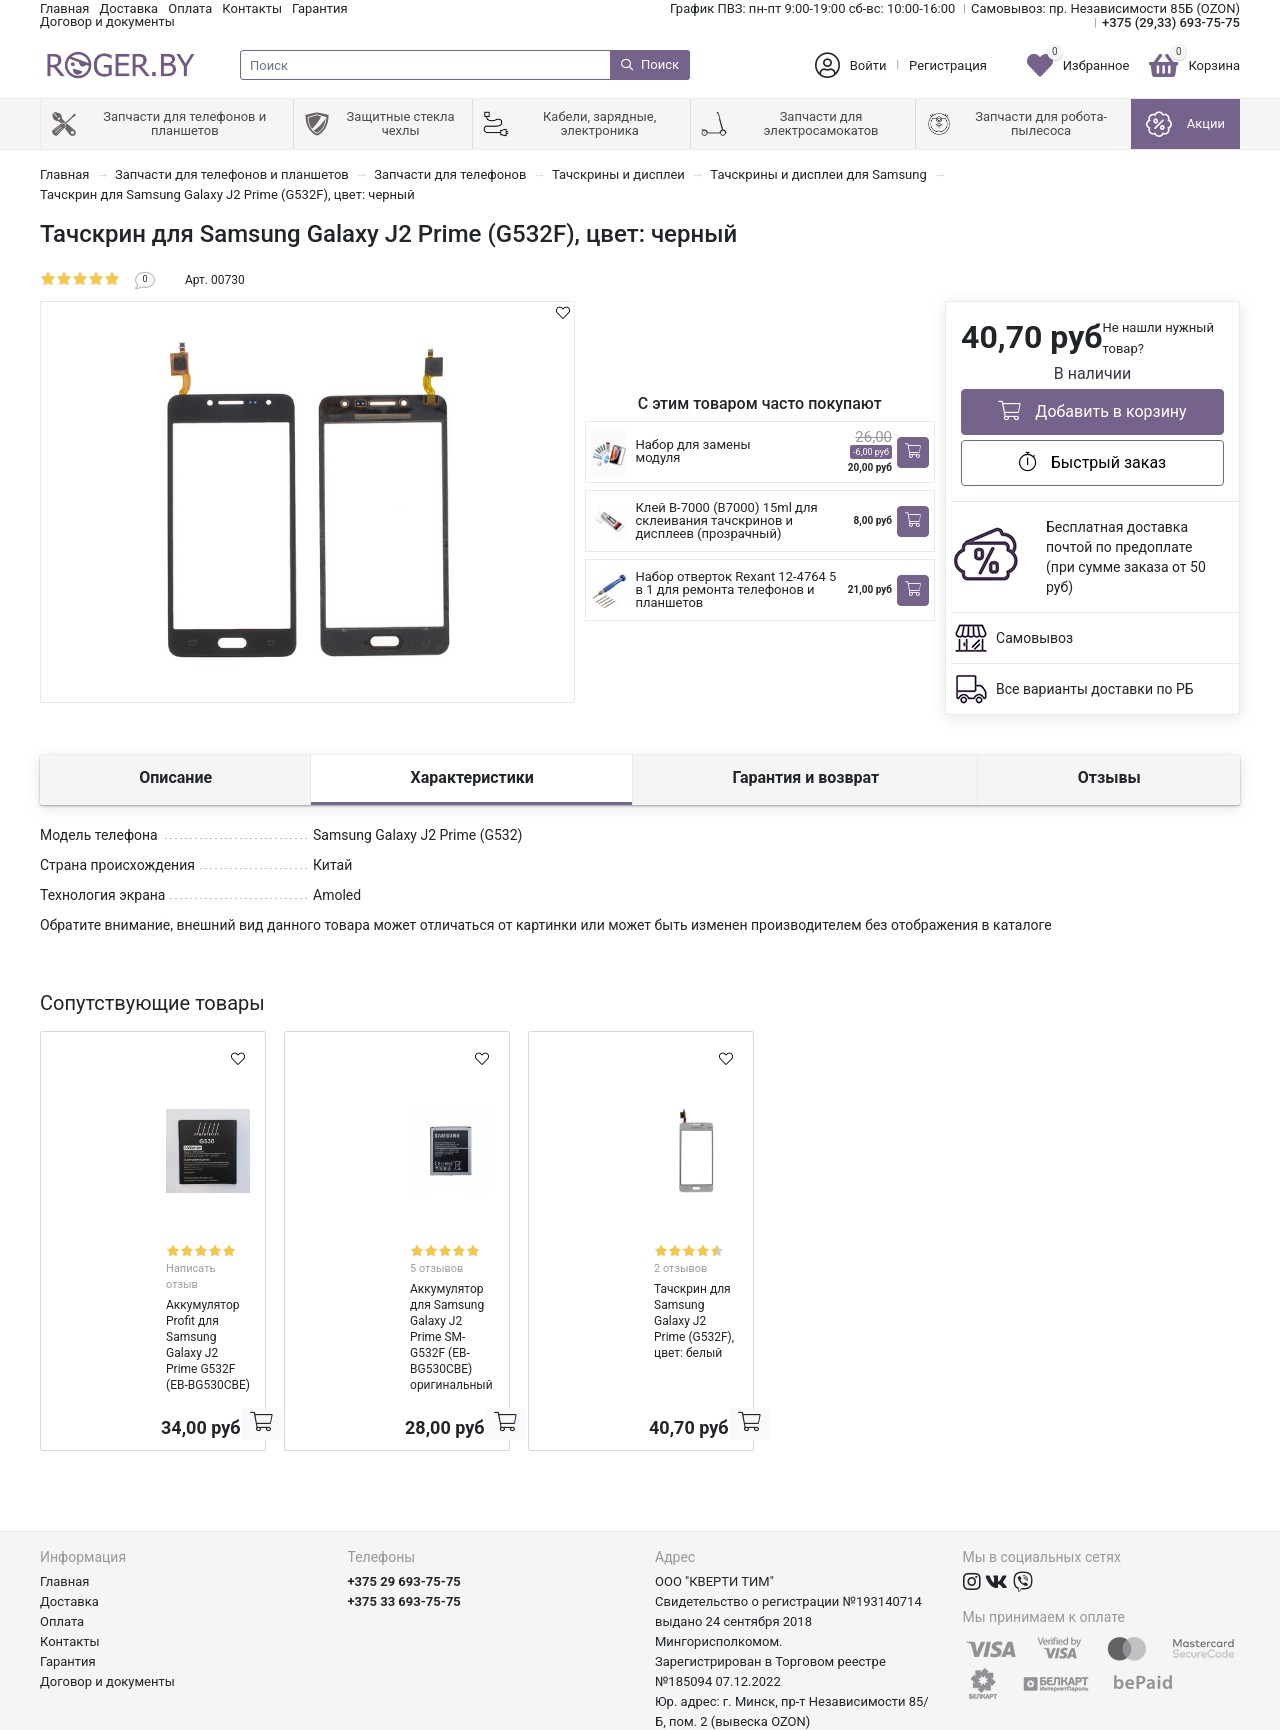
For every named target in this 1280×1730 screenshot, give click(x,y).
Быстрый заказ (1092, 462)
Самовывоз (1034, 638)
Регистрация (948, 65)
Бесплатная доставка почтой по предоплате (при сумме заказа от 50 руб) (1126, 557)
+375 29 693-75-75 (404, 1499)
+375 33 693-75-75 (404, 1519)
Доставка (128, 8)
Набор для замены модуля (693, 451)
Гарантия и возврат (805, 777)
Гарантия (320, 8)
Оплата (190, 8)
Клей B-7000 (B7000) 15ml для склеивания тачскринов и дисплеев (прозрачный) (727, 520)
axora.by (1215, 1714)
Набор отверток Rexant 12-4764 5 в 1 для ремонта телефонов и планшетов (736, 589)
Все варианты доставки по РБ (1095, 689)
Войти (868, 65)
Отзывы (1109, 777)
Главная (64, 8)
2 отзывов (647, 1249)
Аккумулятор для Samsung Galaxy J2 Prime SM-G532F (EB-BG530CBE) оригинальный (397, 1287)
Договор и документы (107, 21)
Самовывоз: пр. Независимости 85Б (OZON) (1105, 8)
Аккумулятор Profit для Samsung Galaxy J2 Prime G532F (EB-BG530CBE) (147, 1287)
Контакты (252, 8)
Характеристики (472, 777)
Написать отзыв (175, 1249)
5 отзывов (403, 1249)
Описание (175, 777)
